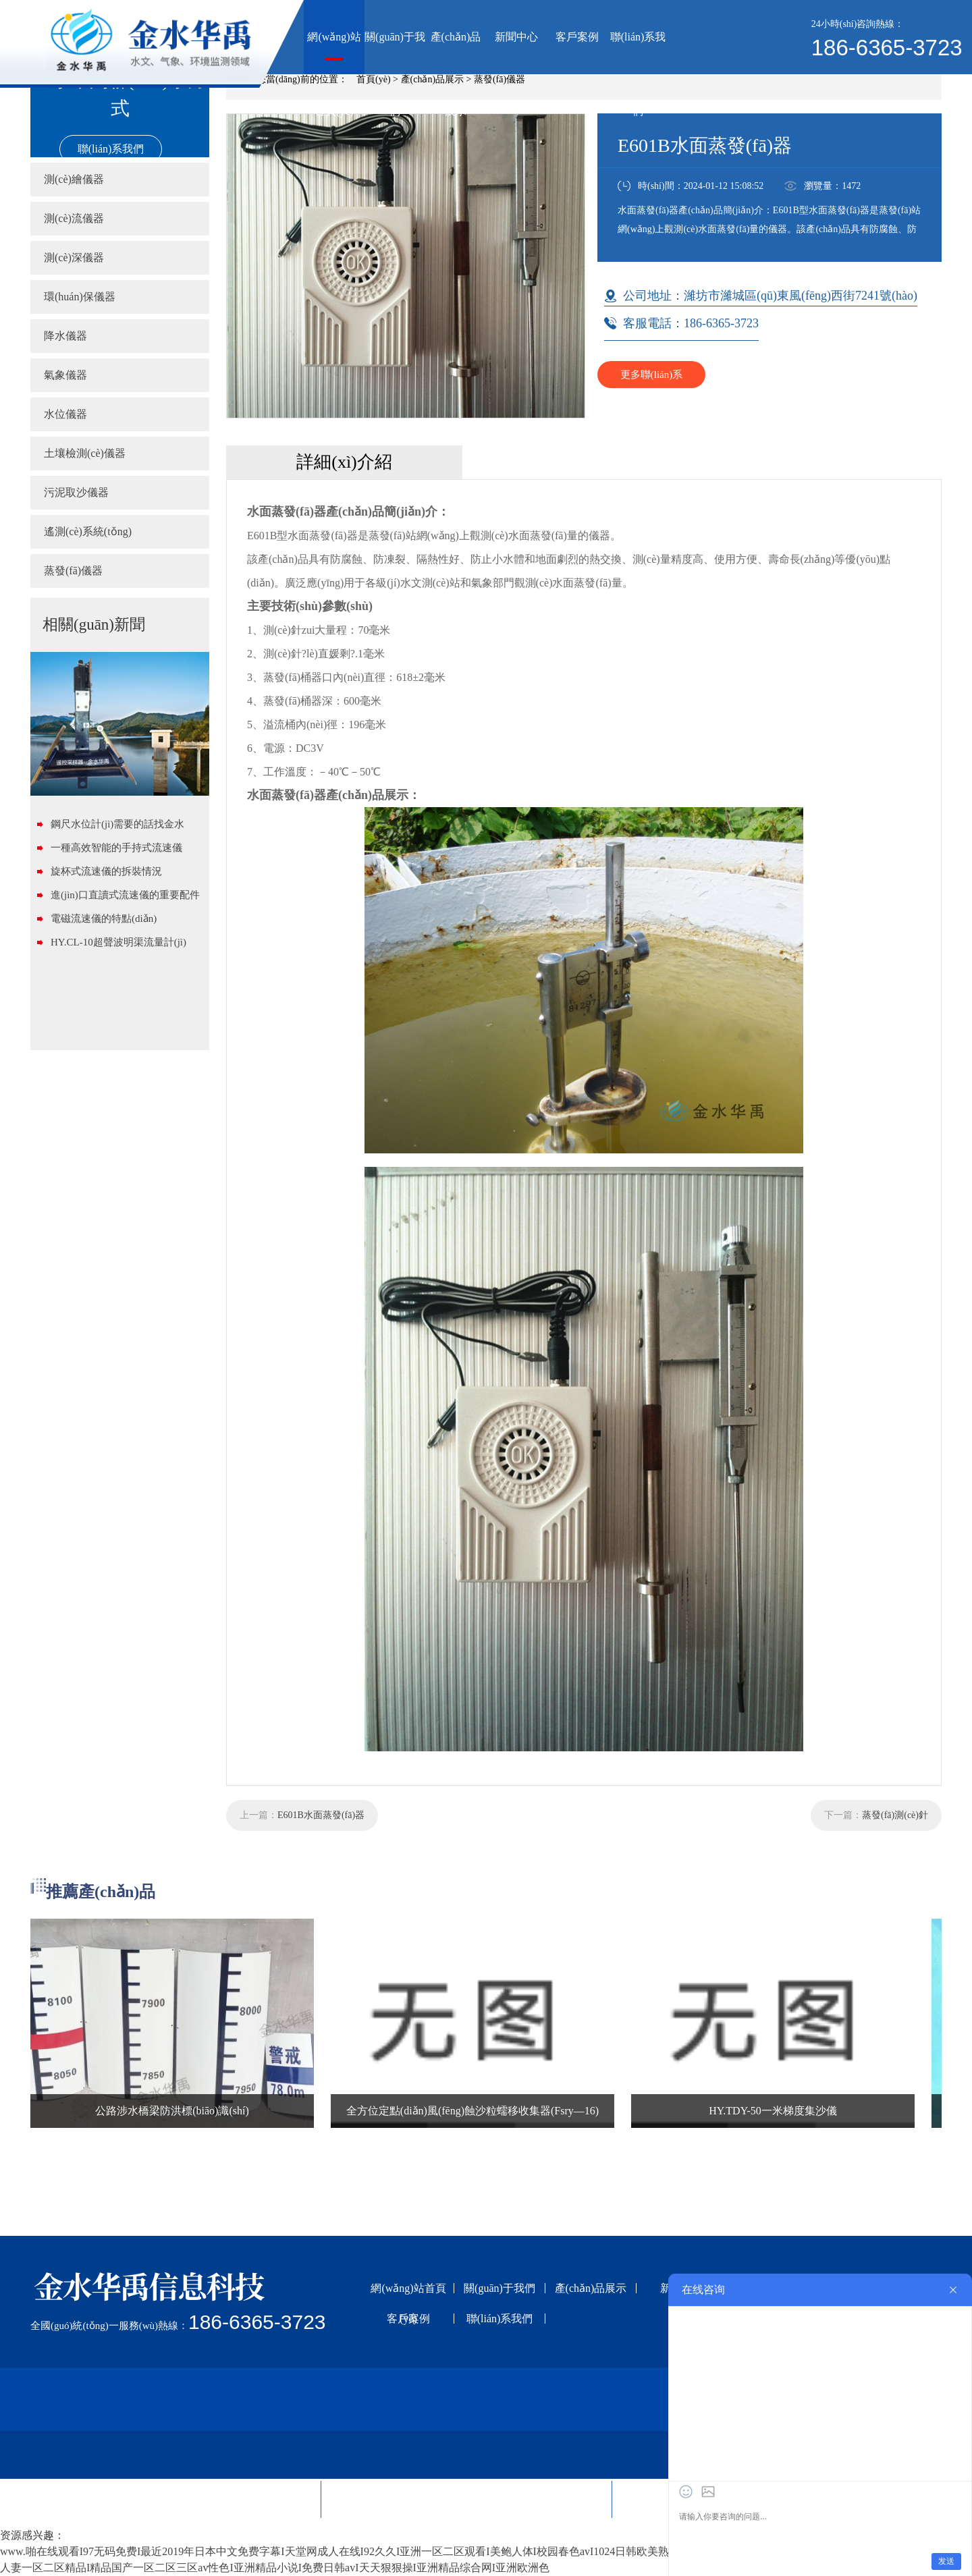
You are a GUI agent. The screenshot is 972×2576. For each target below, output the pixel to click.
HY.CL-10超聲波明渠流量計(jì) (118, 942)
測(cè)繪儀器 (74, 179)
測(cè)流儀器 (74, 218)
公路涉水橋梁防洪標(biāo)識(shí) (172, 2110)
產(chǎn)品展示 (456, 52)
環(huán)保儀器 (79, 296)
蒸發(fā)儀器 (499, 79)
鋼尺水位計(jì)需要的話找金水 (117, 824)
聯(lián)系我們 (638, 52)
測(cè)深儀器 (74, 257)
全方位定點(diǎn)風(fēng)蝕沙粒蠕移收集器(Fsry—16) (472, 2110)
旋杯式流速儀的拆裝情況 (106, 871)
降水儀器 (65, 335)
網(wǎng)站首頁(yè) (333, 52)
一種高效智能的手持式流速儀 (116, 847)
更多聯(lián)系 (651, 374)
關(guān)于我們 (394, 52)
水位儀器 (65, 414)
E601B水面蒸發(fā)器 (320, 1815)
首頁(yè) (373, 79)
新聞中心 (516, 37)
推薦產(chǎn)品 (100, 1891)
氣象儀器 (65, 375)
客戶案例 (577, 37)
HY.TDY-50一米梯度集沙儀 (772, 2110)
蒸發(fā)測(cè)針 (895, 1815)
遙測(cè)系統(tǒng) (88, 531)
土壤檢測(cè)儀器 (85, 453)
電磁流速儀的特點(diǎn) (104, 918)
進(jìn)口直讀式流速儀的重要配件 (125, 894)
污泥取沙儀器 (76, 492)
